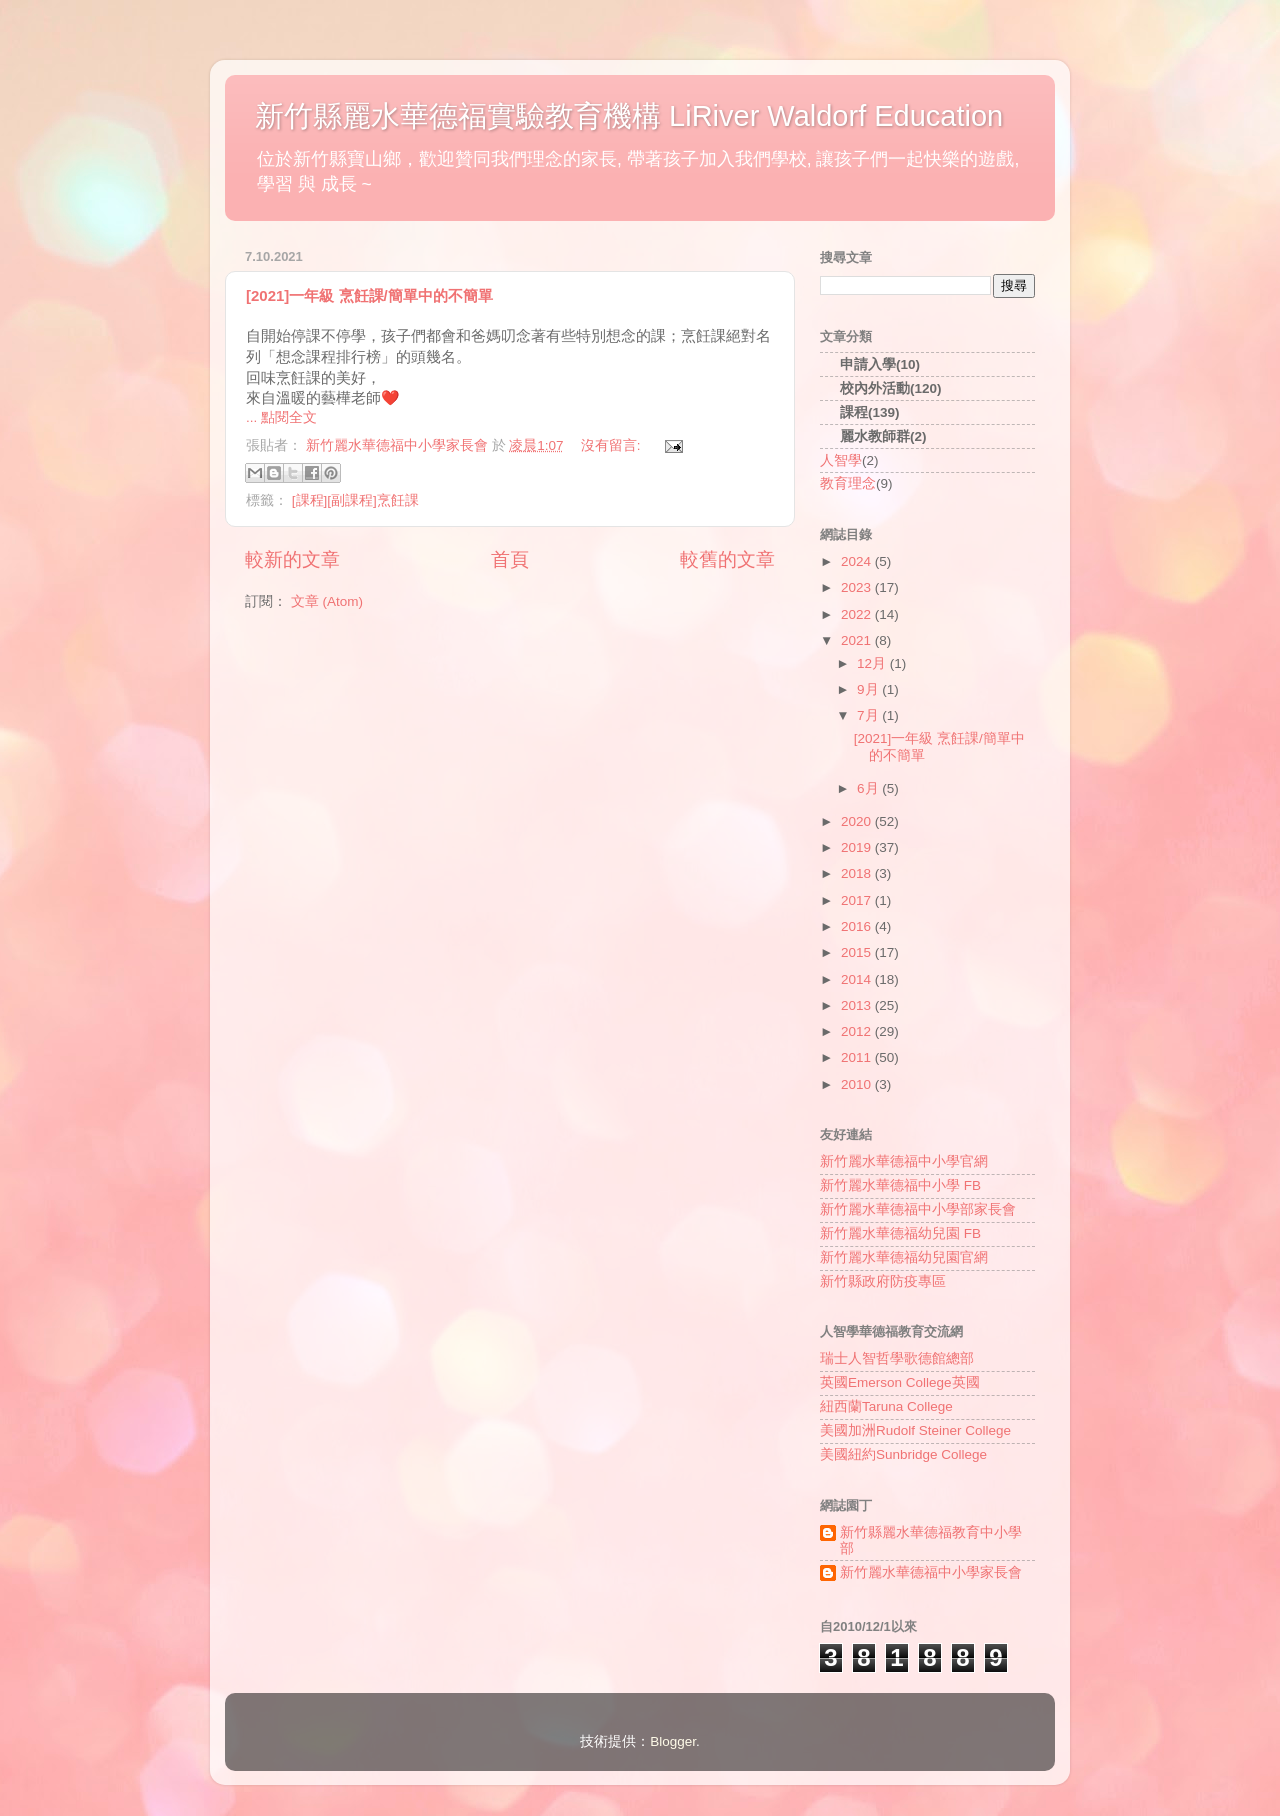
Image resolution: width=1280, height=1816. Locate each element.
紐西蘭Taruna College (886, 1406)
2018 (858, 873)
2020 (858, 821)
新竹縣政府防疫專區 (883, 1281)
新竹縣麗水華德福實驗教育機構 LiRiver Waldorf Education (629, 116)
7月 (869, 715)
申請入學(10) (880, 364)
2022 (858, 614)
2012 (858, 1031)
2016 (858, 926)
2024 (858, 561)
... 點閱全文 (281, 417)
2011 (858, 1057)
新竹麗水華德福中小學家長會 (931, 1572)
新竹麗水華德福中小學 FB (900, 1185)
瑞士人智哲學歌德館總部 (897, 1358)
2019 (858, 847)
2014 (858, 979)
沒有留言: (613, 445)
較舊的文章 (727, 559)
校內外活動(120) (891, 388)
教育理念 (848, 483)
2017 (858, 900)
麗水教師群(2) (883, 436)
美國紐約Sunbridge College (903, 1454)
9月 (869, 689)
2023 (858, 587)
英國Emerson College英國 (900, 1382)
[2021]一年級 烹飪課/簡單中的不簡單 (369, 295)
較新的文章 (292, 559)
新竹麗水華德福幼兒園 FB (900, 1233)
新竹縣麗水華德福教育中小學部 (931, 1540)
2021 (858, 640)
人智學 (841, 460)
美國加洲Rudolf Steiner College (915, 1430)
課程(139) (870, 412)
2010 (858, 1084)
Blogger (673, 1741)
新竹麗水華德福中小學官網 (904, 1161)
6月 (869, 788)
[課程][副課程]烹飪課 (355, 500)
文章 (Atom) (327, 601)
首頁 (510, 559)
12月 (873, 663)
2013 (858, 1005)
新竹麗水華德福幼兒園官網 (904, 1257)
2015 (858, 952)
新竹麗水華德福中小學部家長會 (918, 1209)
